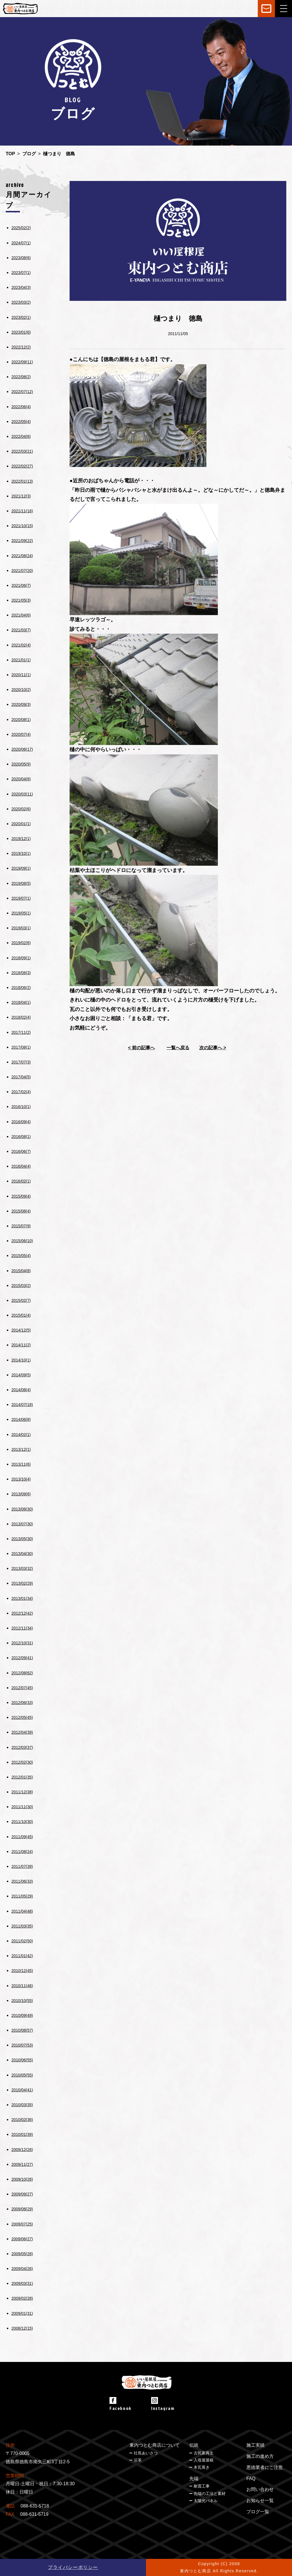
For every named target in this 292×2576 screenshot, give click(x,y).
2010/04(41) (22, 2090)
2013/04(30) (22, 1553)
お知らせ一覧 (260, 2500)
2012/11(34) (22, 1628)
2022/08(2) (21, 376)
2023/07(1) (21, 272)
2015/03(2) (21, 1285)
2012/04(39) (22, 1732)
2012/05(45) (22, 1717)
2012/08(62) (22, 1673)
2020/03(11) (22, 794)
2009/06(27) (22, 2239)
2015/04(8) (21, 1270)
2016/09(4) (21, 1121)
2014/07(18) (22, 1404)
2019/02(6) (21, 942)
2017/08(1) (21, 1047)
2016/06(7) (21, 1151)
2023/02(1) (21, 317)
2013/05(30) (22, 1538)
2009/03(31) (22, 2283)
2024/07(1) (21, 243)
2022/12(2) (21, 347)
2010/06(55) (22, 2060)
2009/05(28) (22, 2253)
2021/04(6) (21, 615)
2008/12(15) (22, 2328)
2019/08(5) (21, 883)
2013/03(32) (22, 1568)
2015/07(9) (21, 1226)
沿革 (138, 2460)
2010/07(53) (22, 2045)
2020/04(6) (21, 779)
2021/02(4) (21, 645)
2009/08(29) (22, 2209)
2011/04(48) (22, 1911)
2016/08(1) (21, 1136)
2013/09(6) (21, 1494)
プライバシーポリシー (73, 2567)
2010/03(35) (22, 2104)
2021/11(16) (22, 511)
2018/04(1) (21, 1002)
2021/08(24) (22, 555)
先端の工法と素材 (210, 2493)
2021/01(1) (21, 660)
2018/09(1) (21, 958)
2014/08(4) (21, 1389)
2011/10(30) (22, 1821)
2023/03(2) (21, 302)
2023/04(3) (21, 287)
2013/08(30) (22, 1509)
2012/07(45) (22, 1687)
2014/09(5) (21, 1375)
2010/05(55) (22, 2075)
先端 (193, 2478)
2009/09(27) (22, 2194)
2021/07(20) (22, 570)
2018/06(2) (21, 987)
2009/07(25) (22, 2224)
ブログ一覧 (257, 2511)
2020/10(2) (21, 689)
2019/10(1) (21, 853)
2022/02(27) (22, 466)
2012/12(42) (22, 1613)
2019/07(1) (21, 898)
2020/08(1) (21, 719)
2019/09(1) (21, 868)
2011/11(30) (22, 1806)
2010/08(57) (22, 2030)
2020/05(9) (21, 764)
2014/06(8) (21, 1419)
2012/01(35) (22, 1777)
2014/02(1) (21, 1434)
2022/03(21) (22, 451)
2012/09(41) (22, 1657)
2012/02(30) (22, 1762)
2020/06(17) (22, 749)
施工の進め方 (260, 2456)
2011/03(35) (22, 1926)
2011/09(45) (22, 1836)
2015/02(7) (21, 1300)
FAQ (251, 2478)
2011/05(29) (22, 1896)
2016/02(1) (21, 1181)
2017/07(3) (21, 1062)
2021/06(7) (21, 585)
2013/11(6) (21, 1464)
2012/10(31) (22, 1643)
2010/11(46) (22, 1985)
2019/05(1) (21, 913)
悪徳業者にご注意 (264, 2467)
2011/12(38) (22, 1792)
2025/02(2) (21, 227)
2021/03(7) (21, 630)
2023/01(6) (21, 332)
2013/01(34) (22, 1598)
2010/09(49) (22, 2015)
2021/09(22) (22, 540)
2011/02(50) (22, 1941)
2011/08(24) (22, 1851)
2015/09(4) (21, 1196)
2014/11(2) (21, 1345)
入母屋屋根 (204, 2460)
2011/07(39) (22, 1866)
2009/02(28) (22, 2298)
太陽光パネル (206, 2500)
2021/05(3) (21, 600)
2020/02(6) (21, 809)
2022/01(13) (22, 481)
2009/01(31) (22, 2313)
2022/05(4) (21, 421)
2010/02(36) (22, 2119)
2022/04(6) (21, 436)
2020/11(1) (21, 674)
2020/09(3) (21, 704)
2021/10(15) (22, 525)
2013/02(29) (22, 1583)
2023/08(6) (21, 257)
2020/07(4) (21, 734)
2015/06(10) (22, 1240)
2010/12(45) (22, 1970)
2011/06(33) (22, 1881)
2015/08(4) (21, 1211)
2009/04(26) (22, 2268)
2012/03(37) (22, 1747)
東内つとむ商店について (154, 2445)
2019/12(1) (21, 838)
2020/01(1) (21, 823)
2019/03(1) (21, 928)
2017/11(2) (21, 1032)
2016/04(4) (21, 1166)
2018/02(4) (21, 1017)
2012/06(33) (22, 1702)
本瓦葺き (202, 2467)
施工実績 (255, 2445)
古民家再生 (204, 2453)
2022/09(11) (22, 362)
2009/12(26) (22, 2149)
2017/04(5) (21, 1077)
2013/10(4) (21, 1479)
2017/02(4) (21, 1091)
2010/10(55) (22, 2000)
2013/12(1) (21, 1449)
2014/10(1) (21, 1360)
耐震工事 (202, 2486)
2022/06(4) (21, 406)
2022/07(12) (22, 391)
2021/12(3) (21, 496)
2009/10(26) (22, 2179)
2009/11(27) (22, 2164)
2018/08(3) (21, 972)
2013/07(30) (22, 1524)
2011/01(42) (22, 1955)
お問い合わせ (260, 2489)
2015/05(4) (21, 1255)
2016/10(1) (21, 1106)
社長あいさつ (146, 2453)
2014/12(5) (21, 1330)
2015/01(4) (21, 1315)
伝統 (193, 2445)
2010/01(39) (22, 2134)
